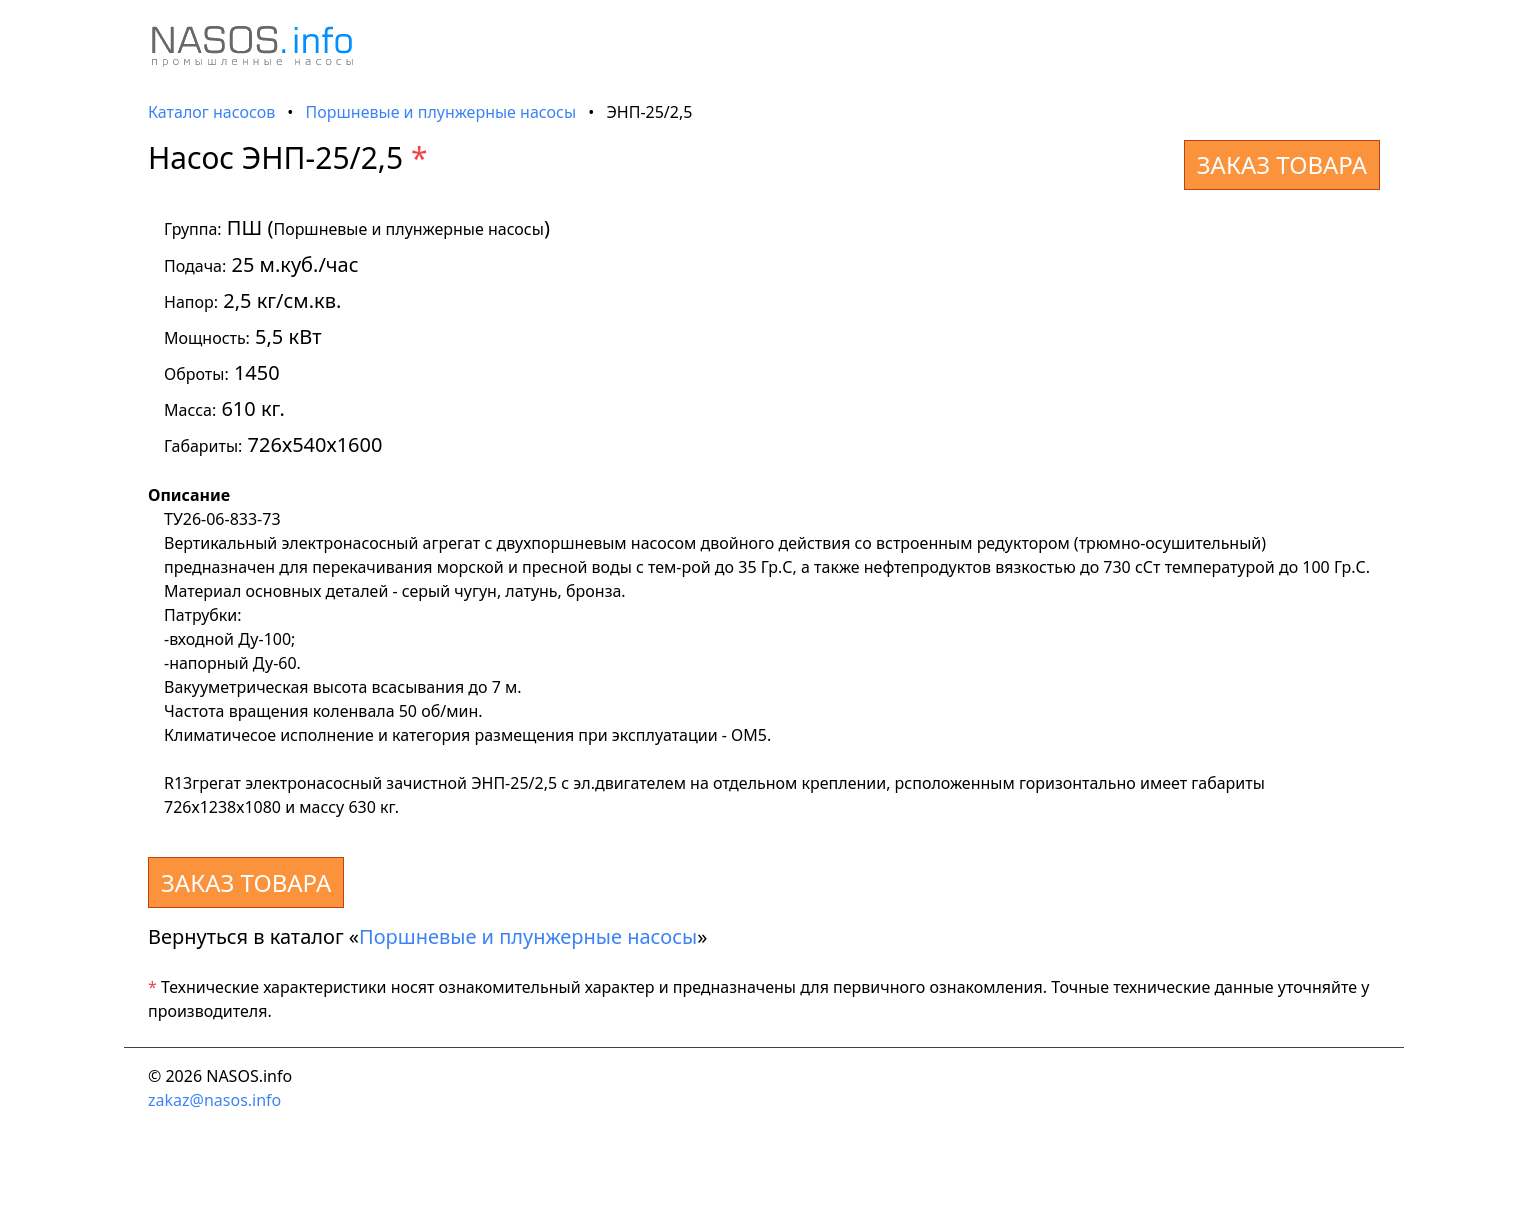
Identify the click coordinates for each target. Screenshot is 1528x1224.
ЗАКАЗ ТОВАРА (1282, 164)
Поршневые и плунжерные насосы (441, 112)
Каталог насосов (211, 112)
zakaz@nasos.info (214, 1100)
